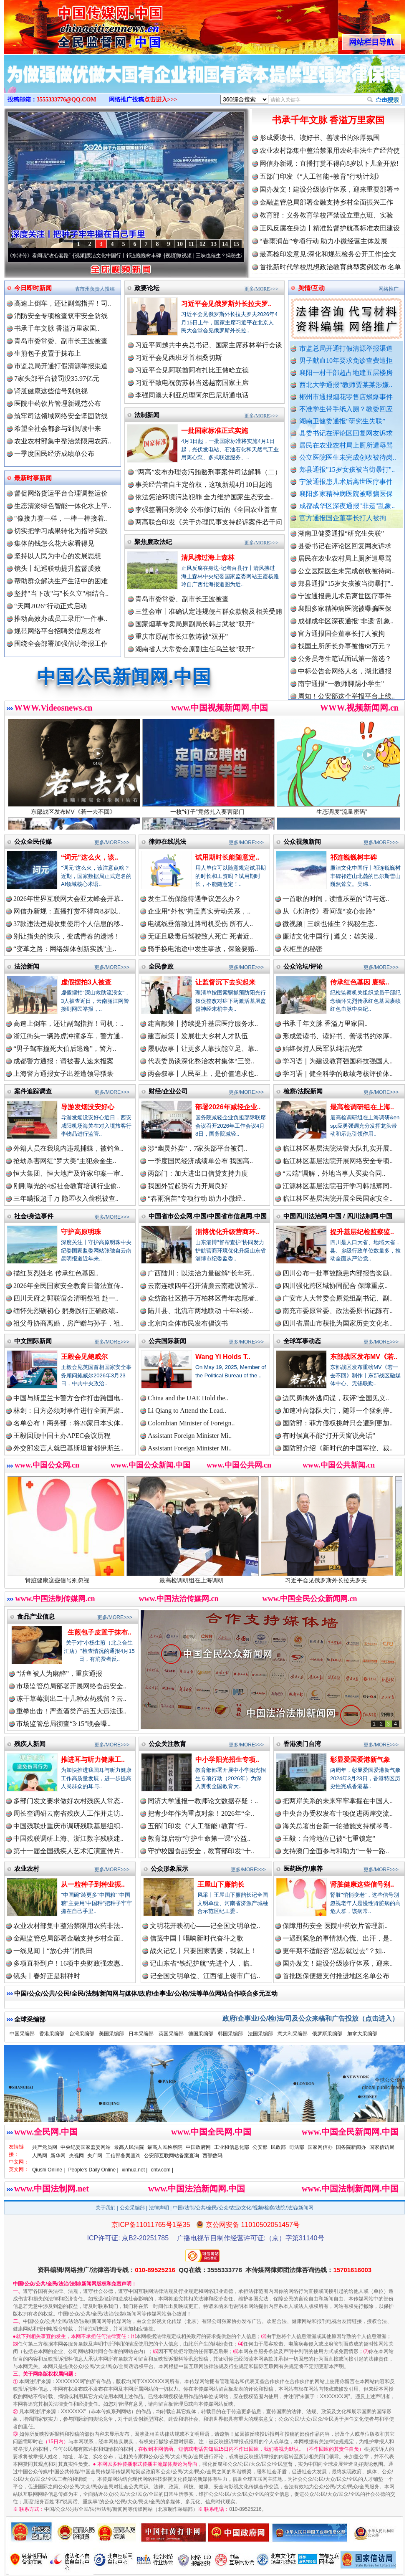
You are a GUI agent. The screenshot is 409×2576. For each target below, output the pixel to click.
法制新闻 (146, 414)
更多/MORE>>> (261, 289)
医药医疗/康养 (303, 1868)
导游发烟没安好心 (87, 1107)
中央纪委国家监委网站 (86, 2147)
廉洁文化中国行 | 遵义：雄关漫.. (330, 936)
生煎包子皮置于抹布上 (47, 353)
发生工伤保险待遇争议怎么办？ (194, 898)
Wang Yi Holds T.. (222, 1356)
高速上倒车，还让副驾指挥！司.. (62, 303)
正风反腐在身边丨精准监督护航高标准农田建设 (330, 228)
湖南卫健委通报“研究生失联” (342, 421)
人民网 (39, 2155)
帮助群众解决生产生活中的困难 (61, 581)
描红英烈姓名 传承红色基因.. (55, 1273)
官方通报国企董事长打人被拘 (342, 517)
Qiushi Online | (48, 2170)
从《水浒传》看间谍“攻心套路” (45, 255)
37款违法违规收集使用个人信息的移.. (68, 923)
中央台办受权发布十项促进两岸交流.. (338, 1813)
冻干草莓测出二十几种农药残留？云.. (71, 1698)
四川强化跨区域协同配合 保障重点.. (335, 1285)
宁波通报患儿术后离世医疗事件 (346, 481)
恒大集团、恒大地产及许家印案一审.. (68, 1173)
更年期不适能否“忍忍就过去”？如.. (334, 1950)
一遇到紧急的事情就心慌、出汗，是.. (338, 1938)
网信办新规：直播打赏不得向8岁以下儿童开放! (329, 163)
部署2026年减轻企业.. (227, 1107)
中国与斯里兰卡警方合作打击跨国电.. (68, 1398)
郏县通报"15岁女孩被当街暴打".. (347, 469)
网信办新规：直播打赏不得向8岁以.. (66, 911)
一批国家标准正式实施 (214, 430)
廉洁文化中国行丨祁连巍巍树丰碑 (132, 255)
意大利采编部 (293, 2034)
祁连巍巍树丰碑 (353, 857)
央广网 (94, 2155)
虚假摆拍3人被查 (86, 982)
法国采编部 (260, 2034)
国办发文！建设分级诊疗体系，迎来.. (338, 1963)
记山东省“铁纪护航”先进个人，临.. (201, 1963)
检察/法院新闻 (303, 1091)
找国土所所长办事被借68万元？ (344, 652)
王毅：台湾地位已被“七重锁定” (329, 1838)
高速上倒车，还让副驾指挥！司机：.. (68, 1023)
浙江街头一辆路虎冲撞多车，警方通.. (68, 1036)
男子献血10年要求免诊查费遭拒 (346, 360)
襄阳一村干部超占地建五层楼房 (346, 372)
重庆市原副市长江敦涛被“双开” (181, 636)
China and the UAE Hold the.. (188, 1398)
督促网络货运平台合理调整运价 (61, 493)
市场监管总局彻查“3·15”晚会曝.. (63, 1723)
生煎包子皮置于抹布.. (99, 1632)
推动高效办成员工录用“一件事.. (60, 618)
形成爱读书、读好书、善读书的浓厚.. (338, 1036)
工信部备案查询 (123, 2155)
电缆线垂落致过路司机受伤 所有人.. (200, 923)
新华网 (58, 2155)
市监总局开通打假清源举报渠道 (346, 348)
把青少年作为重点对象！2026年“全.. (201, 1813)
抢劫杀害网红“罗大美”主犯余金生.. (64, 1160)
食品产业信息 (36, 1616)
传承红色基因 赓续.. (359, 982)
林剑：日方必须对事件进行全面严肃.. (68, 1410)
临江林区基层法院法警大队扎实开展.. (338, 1148)
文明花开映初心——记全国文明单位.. (205, 1925)
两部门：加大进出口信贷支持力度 (198, 1173)
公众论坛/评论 (303, 966)
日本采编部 (141, 2034)
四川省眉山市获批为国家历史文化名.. (338, 1323)
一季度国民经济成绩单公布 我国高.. (200, 1160)
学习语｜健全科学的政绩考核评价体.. (338, 1073)
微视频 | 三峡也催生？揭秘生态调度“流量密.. (235, 255)
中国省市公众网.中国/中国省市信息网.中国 (208, 1216)
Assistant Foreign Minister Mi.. (190, 1435)
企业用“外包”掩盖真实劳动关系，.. (199, 911)
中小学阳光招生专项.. (227, 1759)
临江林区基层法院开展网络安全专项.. (338, 1160)
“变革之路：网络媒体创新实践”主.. (64, 948)
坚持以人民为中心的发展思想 (57, 555)
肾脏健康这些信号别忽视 (51, 391)
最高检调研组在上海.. (362, 1107)
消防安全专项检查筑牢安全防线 (61, 315)
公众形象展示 (169, 1868)
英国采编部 (171, 2034)
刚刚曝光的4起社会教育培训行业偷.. (66, 1185)
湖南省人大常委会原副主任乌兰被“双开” (195, 649)
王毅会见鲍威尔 (84, 1356)
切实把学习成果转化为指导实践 (61, 530)
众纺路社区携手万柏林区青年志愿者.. (203, 1298)
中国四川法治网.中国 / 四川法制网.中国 (337, 1216)
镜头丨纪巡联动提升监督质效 (57, 568)
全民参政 (161, 966)
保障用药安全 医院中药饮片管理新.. (335, 1925)
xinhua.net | (135, 2170)
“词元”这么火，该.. (89, 857)
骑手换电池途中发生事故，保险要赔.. (203, 948)
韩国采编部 (230, 2034)
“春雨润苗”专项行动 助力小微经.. (196, 1198)
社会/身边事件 (33, 1216)
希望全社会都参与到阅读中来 (57, 428)
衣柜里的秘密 (303, 948)
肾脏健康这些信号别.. (362, 1884)
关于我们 (106, 2208)
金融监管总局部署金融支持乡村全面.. (68, 1938)
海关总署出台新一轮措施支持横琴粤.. (338, 1826)
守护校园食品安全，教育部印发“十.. (201, 1851)
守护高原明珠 (81, 1231)
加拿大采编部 (362, 2034)
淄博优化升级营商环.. (227, 1231)
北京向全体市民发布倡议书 (188, 1323)
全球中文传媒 (73, 24)
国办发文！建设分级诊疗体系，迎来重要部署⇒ (330, 189)
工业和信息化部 (231, 2147)
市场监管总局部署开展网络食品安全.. (71, 1686)
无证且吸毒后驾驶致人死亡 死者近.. (200, 936)
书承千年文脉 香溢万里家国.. (56, 328)
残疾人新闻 (29, 1743)
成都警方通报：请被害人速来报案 (63, 1061)
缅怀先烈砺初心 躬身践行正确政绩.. (66, 1310)
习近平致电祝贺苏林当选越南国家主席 (192, 382)
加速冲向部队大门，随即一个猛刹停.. (338, 1410)
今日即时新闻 (33, 287)
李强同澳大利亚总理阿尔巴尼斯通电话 (192, 395)
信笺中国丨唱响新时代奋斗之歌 (196, 1938)
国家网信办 (320, 2147)
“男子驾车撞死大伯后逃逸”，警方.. (64, 1048)
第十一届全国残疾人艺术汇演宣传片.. (68, 1851)
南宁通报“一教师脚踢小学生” (341, 690)
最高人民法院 (129, 2147)
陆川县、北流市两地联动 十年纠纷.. (200, 1310)
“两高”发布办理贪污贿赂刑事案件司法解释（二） (208, 472)
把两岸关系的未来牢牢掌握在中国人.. (338, 1800)
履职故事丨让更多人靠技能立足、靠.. (203, 1048)
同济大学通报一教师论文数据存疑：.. (203, 1800)
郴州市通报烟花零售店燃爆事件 (346, 396)
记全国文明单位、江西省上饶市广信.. (205, 1975)
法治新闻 (26, 966)
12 (202, 244)
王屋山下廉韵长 (220, 1884)
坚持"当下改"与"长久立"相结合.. (61, 593)
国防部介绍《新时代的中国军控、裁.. (338, 1448)
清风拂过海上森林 (208, 557)
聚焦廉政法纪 (153, 541)
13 (214, 244)
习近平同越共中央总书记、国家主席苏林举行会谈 (208, 345)
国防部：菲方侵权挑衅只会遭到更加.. (338, 1423)
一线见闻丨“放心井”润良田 (53, 1950)
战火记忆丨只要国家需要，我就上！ (203, 1950)
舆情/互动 (311, 287)
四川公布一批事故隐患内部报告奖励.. (338, 1273)
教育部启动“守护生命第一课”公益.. (199, 1838)
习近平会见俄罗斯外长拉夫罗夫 (340, 1577)
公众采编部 (132, 2208)
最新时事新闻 (33, 477)
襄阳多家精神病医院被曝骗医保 (346, 493)
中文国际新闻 (33, 1340)
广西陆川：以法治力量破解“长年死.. (201, 1273)
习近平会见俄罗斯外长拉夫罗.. (226, 303)
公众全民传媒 (33, 841)
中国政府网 (198, 2147)
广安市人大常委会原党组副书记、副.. (338, 1298)
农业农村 (26, 1868)
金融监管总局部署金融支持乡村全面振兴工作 (326, 202)
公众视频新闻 (302, 841)
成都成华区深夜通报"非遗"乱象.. (347, 505)
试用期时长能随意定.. (227, 857)
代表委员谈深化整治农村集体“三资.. (201, 1061)
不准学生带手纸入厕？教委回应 (346, 408)
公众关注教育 (167, 1743)
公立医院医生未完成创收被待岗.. (347, 457)
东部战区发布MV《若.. (363, 1356)
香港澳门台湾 (302, 1743)
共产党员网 (44, 2147)
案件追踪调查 (33, 1091)
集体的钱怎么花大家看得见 (54, 543)
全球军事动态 (302, 1340)
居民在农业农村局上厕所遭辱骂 (346, 445)
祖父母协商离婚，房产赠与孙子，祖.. (68, 1323)
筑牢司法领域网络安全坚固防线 (61, 416)
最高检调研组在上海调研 (206, 1577)
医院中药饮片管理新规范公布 (57, 403)
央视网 (76, 2155)
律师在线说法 (167, 841)
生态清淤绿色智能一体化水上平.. (62, 505)
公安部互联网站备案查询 (171, 2155)
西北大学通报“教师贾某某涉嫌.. (345, 384)
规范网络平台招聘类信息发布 (57, 631)
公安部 (260, 2147)
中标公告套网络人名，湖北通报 (344, 677)
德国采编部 (200, 2034)
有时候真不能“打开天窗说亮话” (329, 1435)
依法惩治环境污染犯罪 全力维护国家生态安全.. (204, 497)
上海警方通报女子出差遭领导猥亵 (63, 1073)
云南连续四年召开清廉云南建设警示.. (203, 1285)
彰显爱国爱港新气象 (360, 1759)
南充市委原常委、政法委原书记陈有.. (338, 1310)
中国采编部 (22, 2034)
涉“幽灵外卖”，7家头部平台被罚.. (197, 1148)
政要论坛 (146, 287)
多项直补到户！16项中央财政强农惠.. (68, 1963)
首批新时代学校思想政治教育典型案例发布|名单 (330, 267)
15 (236, 244)
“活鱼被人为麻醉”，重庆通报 (59, 1673)
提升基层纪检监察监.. (362, 1231)
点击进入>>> (160, 99)
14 (225, 244)
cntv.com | (162, 2170)
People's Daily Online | (93, 2170)
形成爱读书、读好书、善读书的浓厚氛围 (320, 137)
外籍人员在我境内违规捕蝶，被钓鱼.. (68, 1148)
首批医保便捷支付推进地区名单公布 (336, 1975)
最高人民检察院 (164, 2147)
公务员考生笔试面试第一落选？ (344, 665)
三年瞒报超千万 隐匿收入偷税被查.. (66, 1198)
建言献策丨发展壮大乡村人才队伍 (198, 1036)
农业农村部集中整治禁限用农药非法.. (68, 1925)
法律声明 (159, 2208)
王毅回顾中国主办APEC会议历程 (62, 1435)
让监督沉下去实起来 (225, 982)
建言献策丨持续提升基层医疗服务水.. (203, 1023)
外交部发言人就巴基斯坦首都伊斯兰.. (68, 1448)
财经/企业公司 (168, 1091)
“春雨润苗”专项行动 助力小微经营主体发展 (323, 241)
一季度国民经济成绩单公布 (54, 453)
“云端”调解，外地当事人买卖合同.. (334, 1173)
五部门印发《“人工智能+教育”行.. (197, 1826)
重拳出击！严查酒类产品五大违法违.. (71, 1711)
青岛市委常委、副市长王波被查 (61, 340)
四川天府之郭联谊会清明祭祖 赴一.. (66, 1298)
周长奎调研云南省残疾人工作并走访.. (68, 1813)
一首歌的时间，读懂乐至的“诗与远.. (336, 898)
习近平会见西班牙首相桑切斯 (178, 357)
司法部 (296, 2147)
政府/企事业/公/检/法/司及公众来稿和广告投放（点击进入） (310, 2018)
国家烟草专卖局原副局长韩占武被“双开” (195, 624)
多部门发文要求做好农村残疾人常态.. (68, 1800)
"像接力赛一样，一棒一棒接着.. (60, 518)
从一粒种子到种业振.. (93, 1884)
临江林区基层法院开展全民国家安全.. (338, 1198)
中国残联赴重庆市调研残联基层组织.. (68, 1826)
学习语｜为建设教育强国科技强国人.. (338, 1061)
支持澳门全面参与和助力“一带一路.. (336, 1851)
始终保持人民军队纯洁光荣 (323, 1048)
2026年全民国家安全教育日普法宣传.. (68, 1285)
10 (180, 244)
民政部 (278, 2147)
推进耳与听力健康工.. (93, 1759)
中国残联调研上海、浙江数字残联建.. (68, 1838)
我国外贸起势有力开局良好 (188, 1185)
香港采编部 (51, 2034)
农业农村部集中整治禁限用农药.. (62, 441)
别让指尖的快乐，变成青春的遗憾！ (66, 936)
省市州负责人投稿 (95, 289)
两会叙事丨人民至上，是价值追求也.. (203, 1073)
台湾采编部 (81, 2034)
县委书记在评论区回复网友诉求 (346, 433)
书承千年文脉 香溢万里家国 (328, 120)
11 (191, 244)
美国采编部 (111, 2034)
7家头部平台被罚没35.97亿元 (56, 378)
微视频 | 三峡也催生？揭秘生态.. (330, 923)
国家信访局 (381, 2147)
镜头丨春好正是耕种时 (46, 1975)
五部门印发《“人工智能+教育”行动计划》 (321, 176)
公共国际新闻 (167, 1340)
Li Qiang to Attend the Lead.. (187, 1410)
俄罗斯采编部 (327, 2034)
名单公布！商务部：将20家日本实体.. (68, 1423)
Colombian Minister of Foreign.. (191, 1423)
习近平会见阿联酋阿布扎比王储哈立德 (192, 370)
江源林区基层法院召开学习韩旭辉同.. (338, 1185)
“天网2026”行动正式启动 (50, 606)
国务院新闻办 (351, 2147)
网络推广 (389, 289)
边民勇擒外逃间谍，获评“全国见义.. (336, 1398)
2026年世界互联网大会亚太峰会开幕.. (68, 898)
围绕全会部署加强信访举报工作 (61, 643)
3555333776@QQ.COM (66, 99)
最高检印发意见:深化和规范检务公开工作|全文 (328, 254)
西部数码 (212, 2155)
